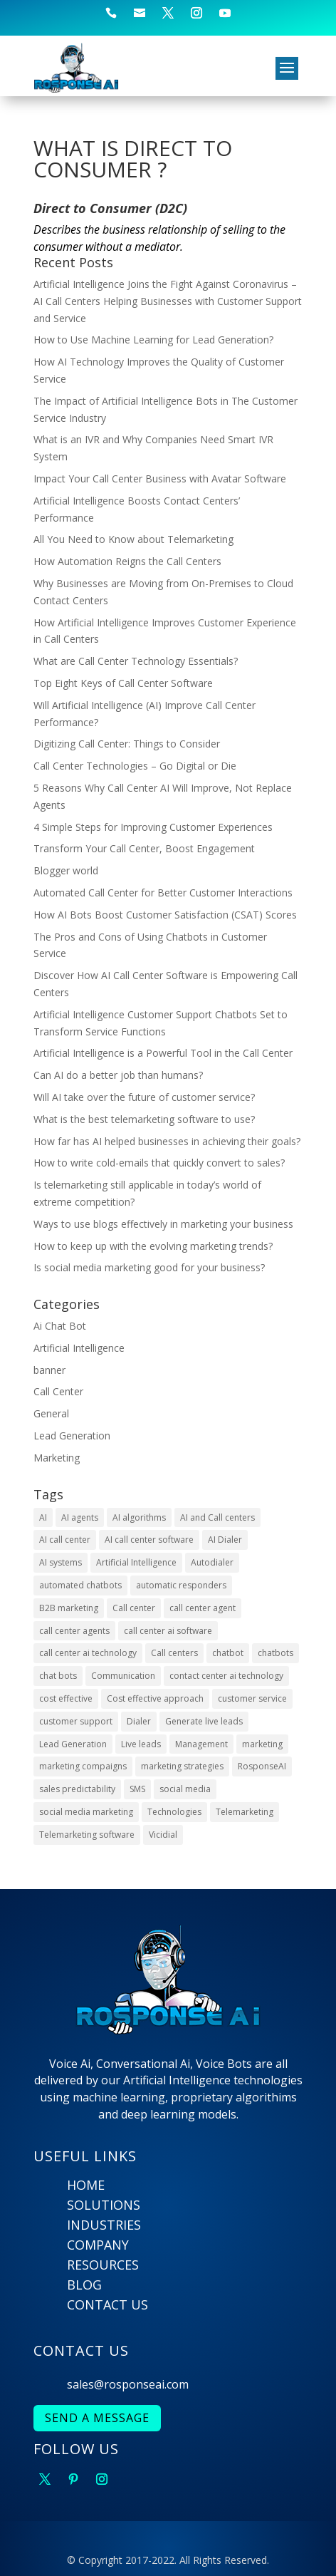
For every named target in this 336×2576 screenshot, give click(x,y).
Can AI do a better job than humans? (118, 1075)
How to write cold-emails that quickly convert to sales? (159, 1162)
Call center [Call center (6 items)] (133, 1608)
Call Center (58, 1391)
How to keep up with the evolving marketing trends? (153, 1246)
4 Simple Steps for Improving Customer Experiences (153, 827)
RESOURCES (103, 2264)
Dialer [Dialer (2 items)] (139, 1721)
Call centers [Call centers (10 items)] (174, 1653)
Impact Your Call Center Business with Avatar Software (159, 478)
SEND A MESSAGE (97, 2418)
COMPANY (98, 2244)
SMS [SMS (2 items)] (137, 1789)
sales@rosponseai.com (128, 2384)
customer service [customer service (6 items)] (252, 1698)
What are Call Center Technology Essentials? (135, 661)
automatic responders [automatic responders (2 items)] (181, 1585)
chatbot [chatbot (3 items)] (227, 1653)
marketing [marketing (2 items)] (262, 1744)
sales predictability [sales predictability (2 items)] (77, 1789)
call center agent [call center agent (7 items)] (202, 1608)
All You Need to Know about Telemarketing (133, 539)
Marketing (56, 1457)
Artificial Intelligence (79, 1348)
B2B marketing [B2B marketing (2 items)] (68, 1608)
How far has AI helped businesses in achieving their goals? (166, 1141)
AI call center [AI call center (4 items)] (64, 1539)
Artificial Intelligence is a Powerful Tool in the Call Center (163, 1053)
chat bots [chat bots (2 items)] (58, 1676)
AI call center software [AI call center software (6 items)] (149, 1539)
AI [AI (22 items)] (43, 1517)
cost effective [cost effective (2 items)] (66, 1698)
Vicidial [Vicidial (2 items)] (163, 1834)
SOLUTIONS (103, 2204)
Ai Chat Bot (59, 1326)
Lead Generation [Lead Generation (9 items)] (73, 1744)
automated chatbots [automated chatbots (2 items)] (80, 1585)
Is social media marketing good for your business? (149, 1267)
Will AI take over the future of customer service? (144, 1097)
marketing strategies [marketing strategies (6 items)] (182, 1766)
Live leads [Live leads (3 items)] (141, 1744)
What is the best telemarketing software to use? (144, 1119)
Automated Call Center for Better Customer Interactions (163, 892)
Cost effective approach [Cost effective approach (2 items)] (155, 1698)
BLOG (84, 2284)
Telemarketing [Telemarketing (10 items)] (244, 1812)
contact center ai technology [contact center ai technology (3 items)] (226, 1676)
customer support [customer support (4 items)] (75, 1721)
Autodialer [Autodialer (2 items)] (212, 1562)
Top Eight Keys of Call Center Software (123, 683)
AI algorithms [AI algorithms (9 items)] (139, 1517)
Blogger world (65, 870)
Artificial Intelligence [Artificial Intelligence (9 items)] (136, 1562)
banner (49, 1370)
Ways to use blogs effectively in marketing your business (163, 1224)
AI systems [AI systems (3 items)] (60, 1562)
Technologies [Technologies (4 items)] (174, 1812)
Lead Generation (71, 1435)
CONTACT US (107, 2304)
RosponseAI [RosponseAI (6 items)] (262, 1766)
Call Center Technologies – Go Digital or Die (134, 765)
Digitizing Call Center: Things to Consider (126, 743)
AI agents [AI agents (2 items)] (79, 1517)
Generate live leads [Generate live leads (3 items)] (204, 1721)
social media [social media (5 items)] (185, 1789)
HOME (86, 2184)
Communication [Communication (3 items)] (123, 1676)
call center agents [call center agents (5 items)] (74, 1631)
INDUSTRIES (104, 2224)
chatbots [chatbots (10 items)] (275, 1653)
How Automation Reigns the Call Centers (127, 561)
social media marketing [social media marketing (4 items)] (86, 1812)
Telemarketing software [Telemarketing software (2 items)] (87, 1834)
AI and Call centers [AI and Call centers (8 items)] (217, 1517)
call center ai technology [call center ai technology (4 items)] (88, 1653)
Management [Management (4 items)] (201, 1744)
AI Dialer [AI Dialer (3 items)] (225, 1539)
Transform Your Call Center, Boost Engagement (144, 848)
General (51, 1413)
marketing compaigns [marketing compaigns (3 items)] (83, 1766)
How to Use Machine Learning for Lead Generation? (153, 339)
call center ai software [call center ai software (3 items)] (168, 1631)
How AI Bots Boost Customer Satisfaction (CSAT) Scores (165, 914)
